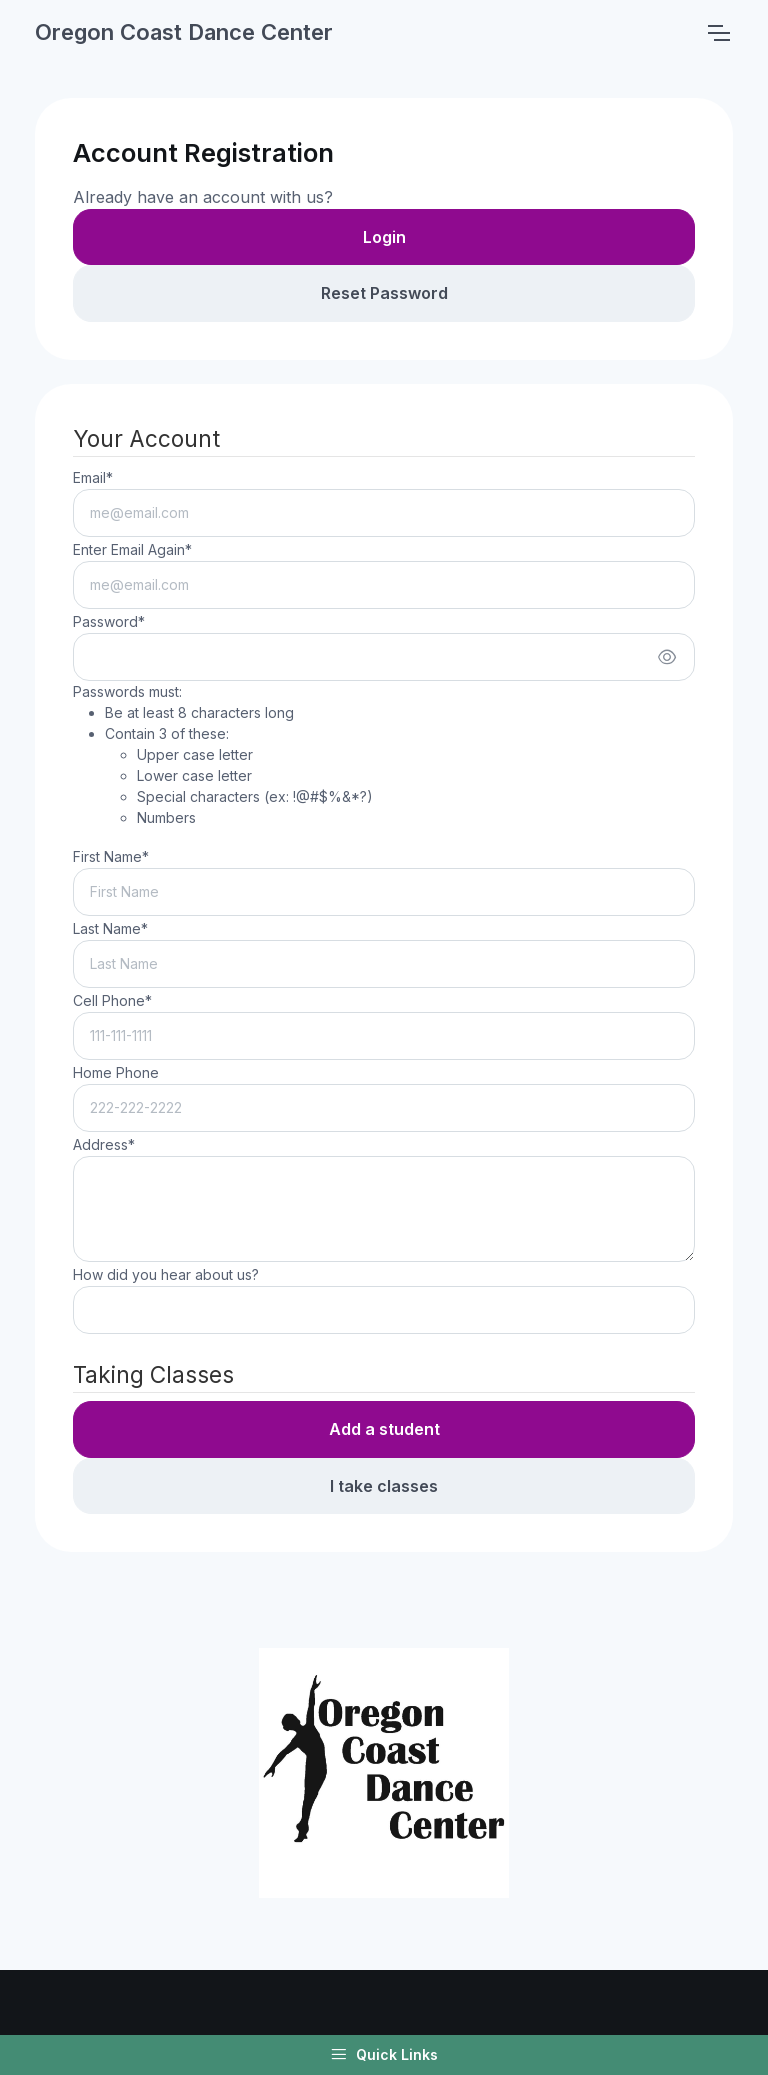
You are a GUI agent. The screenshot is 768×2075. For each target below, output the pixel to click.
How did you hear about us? (166, 1274)
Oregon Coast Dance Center (184, 32)
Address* (104, 1144)
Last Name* (110, 928)
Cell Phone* (112, 1000)
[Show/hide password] (667, 657)
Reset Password (384, 293)
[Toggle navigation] (718, 33)
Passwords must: (223, 755)
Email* (93, 477)
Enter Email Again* (132, 549)
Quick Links (384, 2055)
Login (384, 237)
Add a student (384, 1429)
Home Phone (116, 1072)
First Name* (111, 856)
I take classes (384, 1486)
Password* (109, 621)
